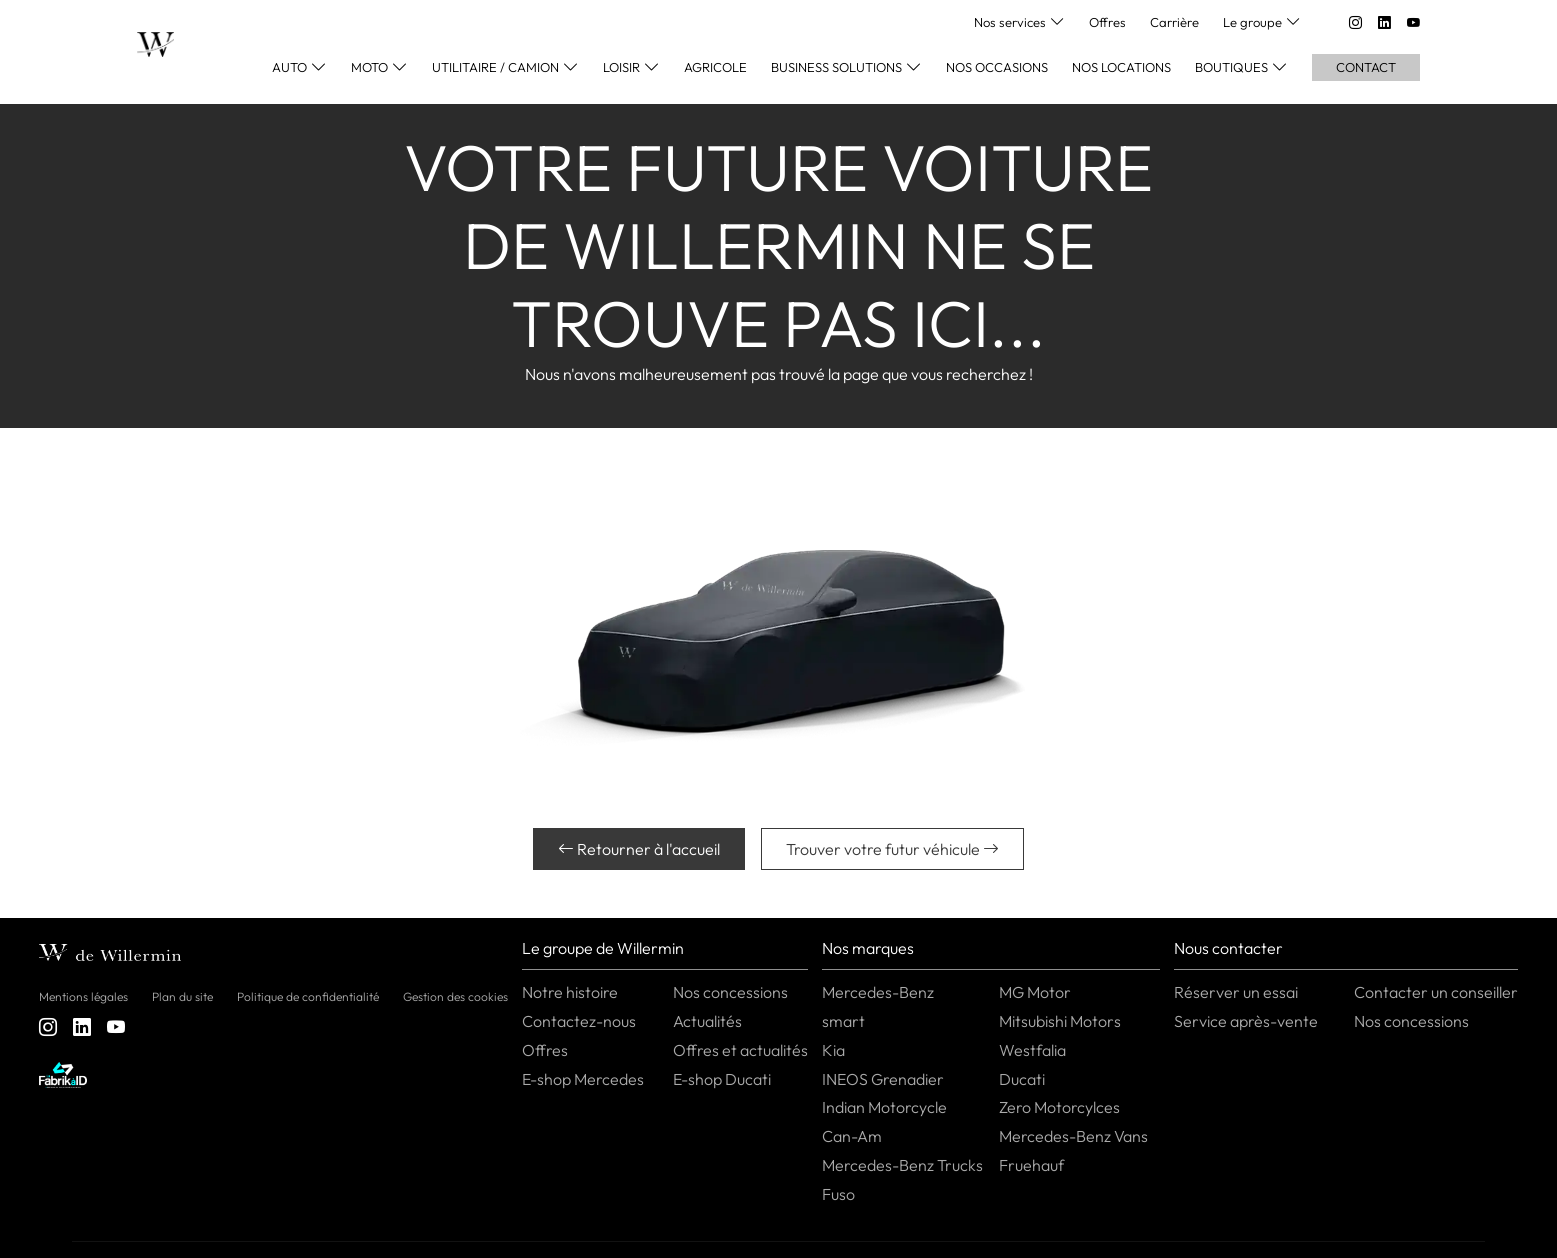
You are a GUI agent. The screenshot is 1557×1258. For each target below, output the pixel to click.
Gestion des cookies (455, 996)
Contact (1366, 67)
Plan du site (182, 996)
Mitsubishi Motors (1060, 1021)
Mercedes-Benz (878, 992)
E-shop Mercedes (583, 1079)
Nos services (1010, 22)
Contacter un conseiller (1436, 992)
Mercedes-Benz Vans (1073, 1136)
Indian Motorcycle (884, 1107)
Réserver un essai (1236, 992)
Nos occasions (997, 67)
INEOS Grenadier (883, 1079)
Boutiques (1231, 67)
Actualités (707, 1021)
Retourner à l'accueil (639, 849)
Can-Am (852, 1136)
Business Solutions (836, 67)
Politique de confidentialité (308, 996)
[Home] (155, 44)
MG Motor (1035, 992)
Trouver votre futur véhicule (892, 849)
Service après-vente (1246, 1021)
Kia (833, 1050)
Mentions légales (83, 996)
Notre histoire (570, 992)
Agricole (715, 67)
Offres (1107, 22)
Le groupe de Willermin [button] (603, 948)
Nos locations (1121, 67)
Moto (369, 67)
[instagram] (1355, 23)
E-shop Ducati (722, 1079)
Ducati (1022, 1079)
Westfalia (1032, 1050)
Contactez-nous (579, 1021)
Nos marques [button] (868, 948)
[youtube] (1413, 23)
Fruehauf (1031, 1165)
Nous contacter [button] (1228, 948)
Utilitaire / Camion (495, 67)
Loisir (621, 67)
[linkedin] (1384, 23)
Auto (289, 67)
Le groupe (1252, 22)
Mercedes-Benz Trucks (902, 1165)
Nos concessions (730, 992)
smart (843, 1021)
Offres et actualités (740, 1050)
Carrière (1174, 22)
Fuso (838, 1194)
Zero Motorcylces (1059, 1107)
